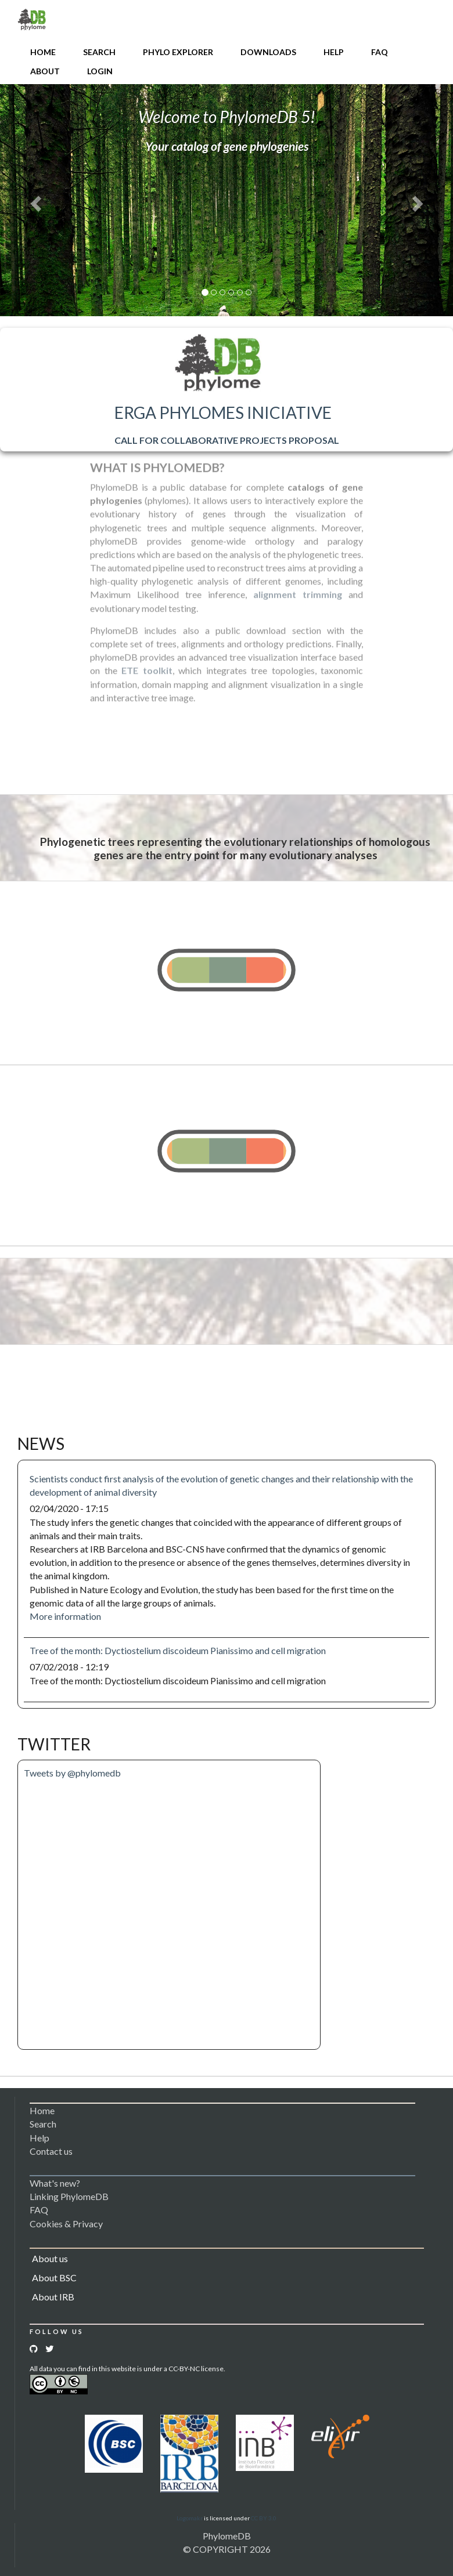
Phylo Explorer (178, 52)
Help (333, 52)
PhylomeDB (227, 2535)
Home (43, 52)
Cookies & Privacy (66, 2223)
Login (100, 71)
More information (65, 1616)
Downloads (268, 52)
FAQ (379, 52)
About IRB (53, 2296)
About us (50, 2258)
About (45, 71)
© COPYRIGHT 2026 (227, 2549)
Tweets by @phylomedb (72, 1772)
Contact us (51, 2151)
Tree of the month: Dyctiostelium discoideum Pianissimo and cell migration (178, 1650)
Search (99, 52)
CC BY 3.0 (263, 2518)
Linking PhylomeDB (69, 2196)
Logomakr (190, 2518)
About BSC (54, 2277)
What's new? (55, 2182)
